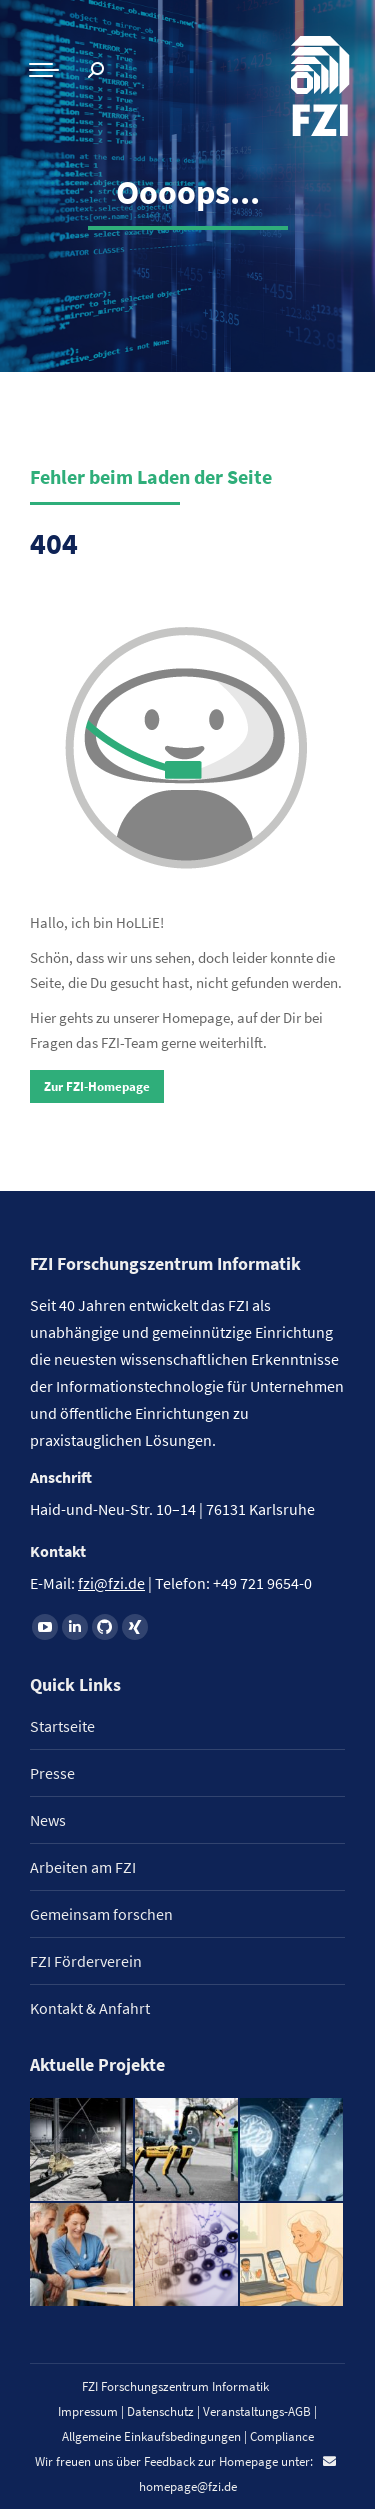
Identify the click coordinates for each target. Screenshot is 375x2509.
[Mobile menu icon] (44, 70)
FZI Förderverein (86, 1961)
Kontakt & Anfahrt (90, 2008)
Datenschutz (160, 2411)
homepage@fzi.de (188, 2486)
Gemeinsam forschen (101, 1914)
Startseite (62, 1726)
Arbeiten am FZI (83, 1867)
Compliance (282, 2436)
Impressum (88, 2411)
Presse (52, 1773)
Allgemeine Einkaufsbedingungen (151, 2436)
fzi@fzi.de (111, 1583)
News (48, 1820)
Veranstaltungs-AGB (257, 2411)
